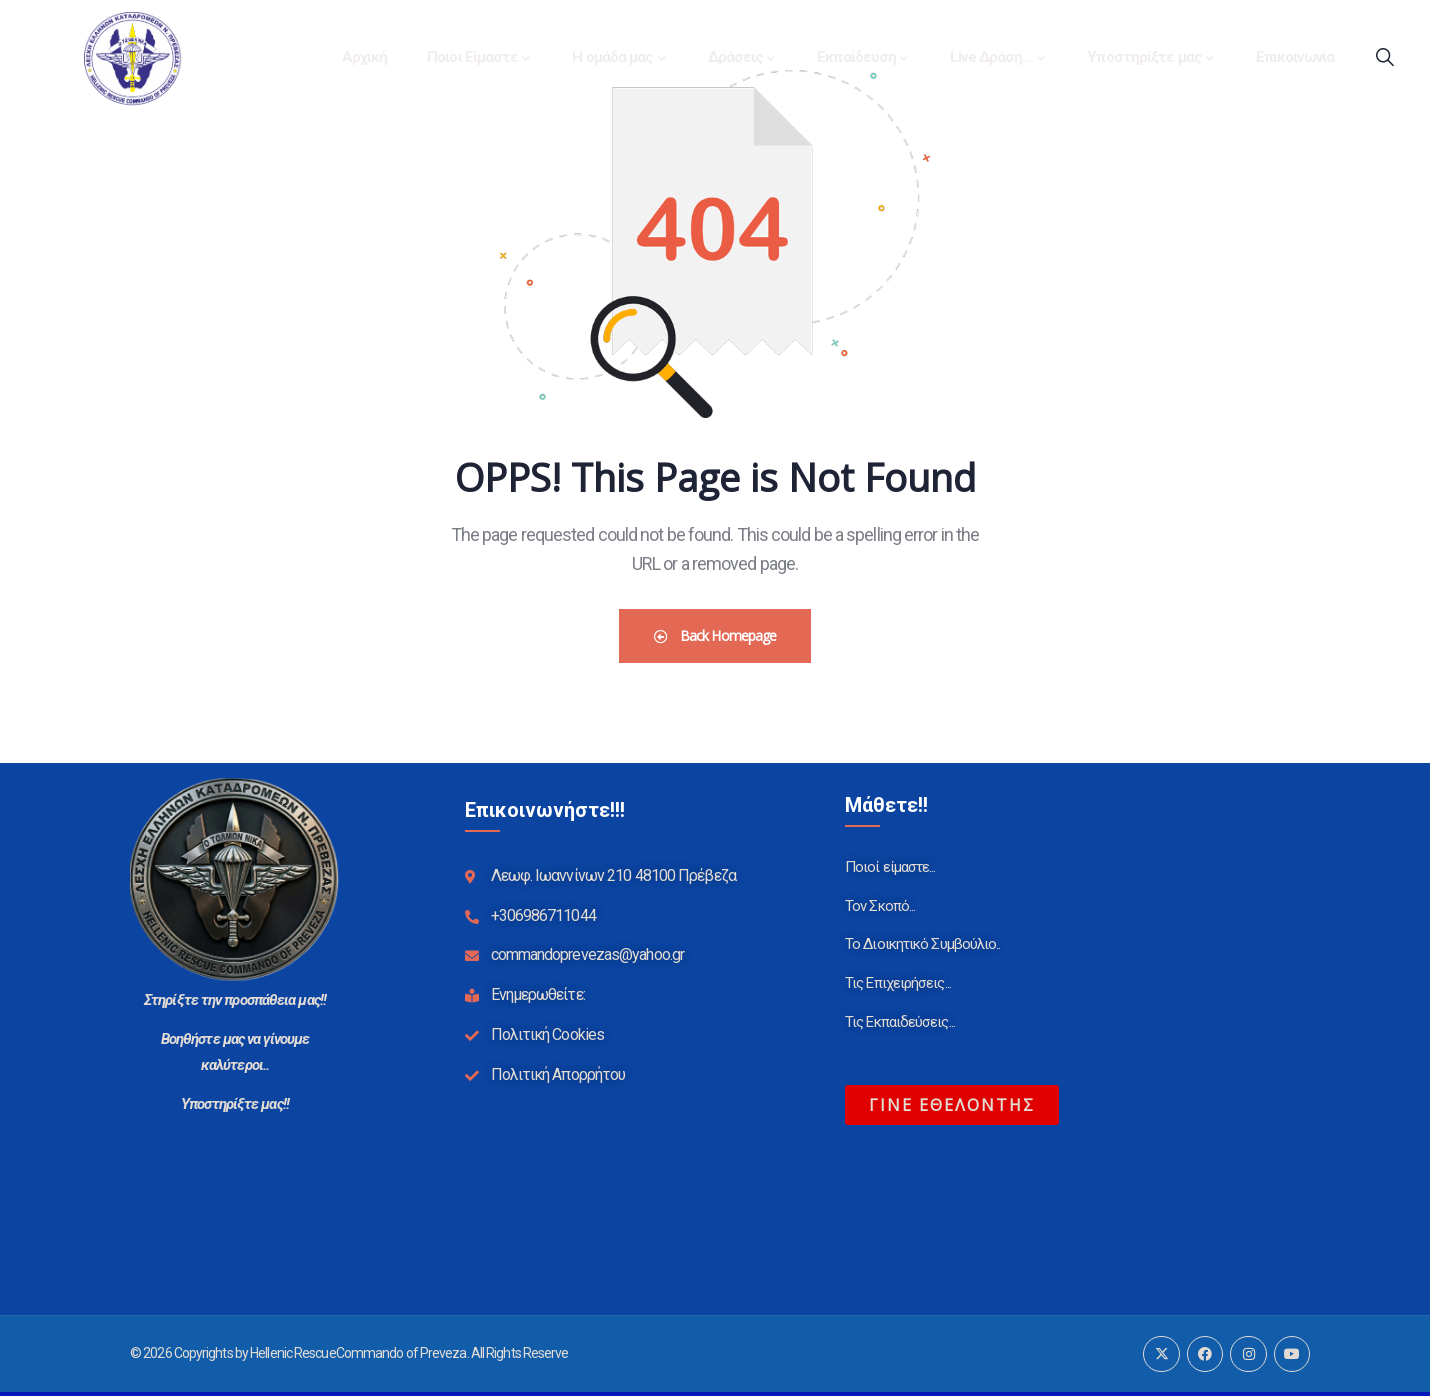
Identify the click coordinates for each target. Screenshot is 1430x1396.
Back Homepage (715, 635)
